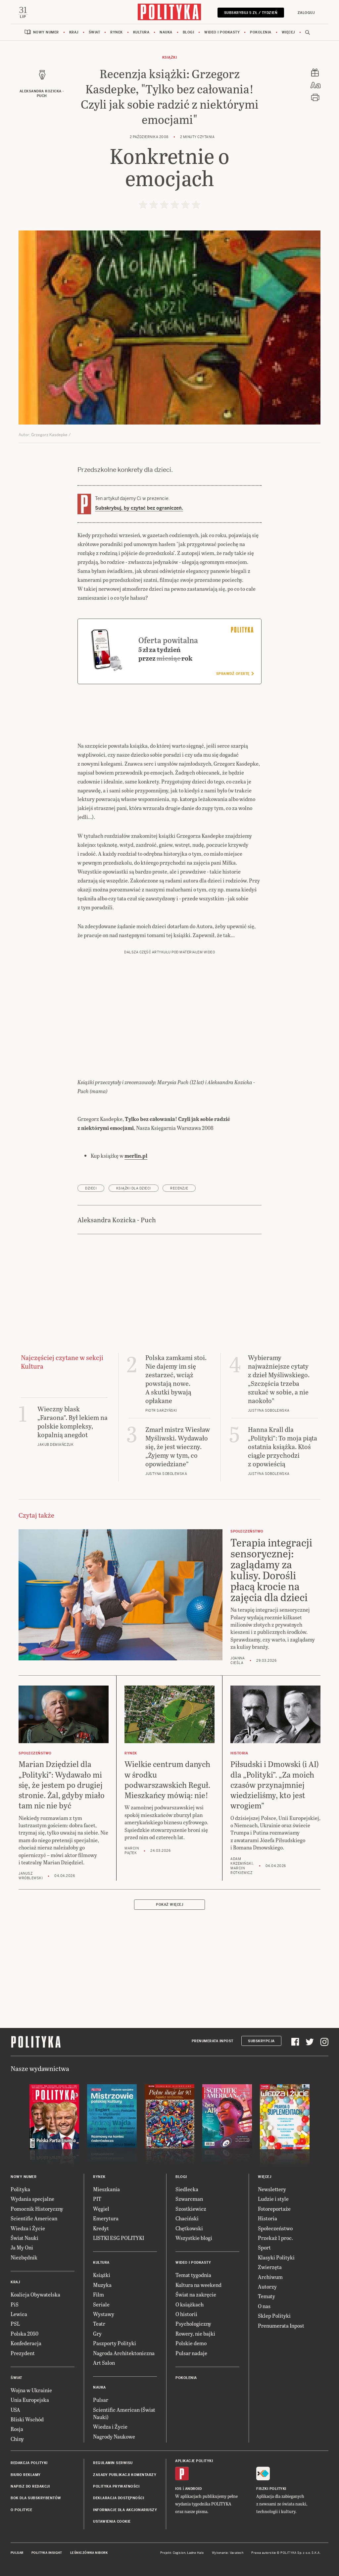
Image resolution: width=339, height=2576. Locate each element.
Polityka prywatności (116, 2487)
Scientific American (34, 2219)
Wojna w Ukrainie (31, 2391)
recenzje (179, 1189)
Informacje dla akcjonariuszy (125, 2510)
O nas (264, 2306)
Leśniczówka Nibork (89, 2553)
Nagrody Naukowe (114, 2437)
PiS (15, 2305)
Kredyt (101, 2229)
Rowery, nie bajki (195, 2334)
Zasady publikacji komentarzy (124, 2475)
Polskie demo (191, 2344)
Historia (267, 2219)
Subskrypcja (261, 2042)
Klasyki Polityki (276, 2258)
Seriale (101, 2305)
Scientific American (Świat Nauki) (124, 2413)
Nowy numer (46, 33)
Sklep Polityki (274, 2316)
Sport (264, 2248)
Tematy (266, 2297)
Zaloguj (305, 13)
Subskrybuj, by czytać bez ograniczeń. (139, 509)
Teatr (99, 2324)
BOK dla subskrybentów (36, 2499)
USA (15, 2410)
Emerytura (106, 2219)
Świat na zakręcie (195, 2295)
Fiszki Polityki (271, 2490)
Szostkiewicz (190, 2209)
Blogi (188, 33)
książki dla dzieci (133, 1189)
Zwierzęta (270, 2268)
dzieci (91, 1189)
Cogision (179, 2553)
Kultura (141, 33)
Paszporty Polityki (114, 2344)
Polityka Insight (46, 2553)
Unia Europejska (30, 2400)
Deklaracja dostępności (118, 2499)
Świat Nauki (24, 2238)
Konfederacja (26, 2344)
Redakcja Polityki (29, 2464)
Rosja (17, 2430)
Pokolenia (260, 33)
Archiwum (270, 2277)
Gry (97, 2334)
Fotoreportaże (274, 2209)
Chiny (17, 2439)
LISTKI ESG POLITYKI (118, 2238)
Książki (169, 58)
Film (98, 2295)
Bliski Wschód (27, 2420)
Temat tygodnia (193, 2276)
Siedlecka (186, 2190)
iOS (178, 2490)
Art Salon (104, 2363)
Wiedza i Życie (28, 2229)
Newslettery (272, 2190)
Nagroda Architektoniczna (124, 2353)
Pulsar (100, 2400)
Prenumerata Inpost (212, 2042)
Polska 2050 (24, 2334)
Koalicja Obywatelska (35, 2295)
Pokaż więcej (169, 1905)
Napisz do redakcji (30, 2487)
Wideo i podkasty (222, 33)
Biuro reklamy (26, 2475)
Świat (94, 33)
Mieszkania (106, 2190)
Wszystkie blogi (193, 2238)
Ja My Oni (22, 2248)
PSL (15, 2324)
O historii (186, 2314)
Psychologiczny (193, 2324)
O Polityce (21, 2510)
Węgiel (101, 2209)
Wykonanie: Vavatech (228, 2553)
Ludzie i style (273, 2199)
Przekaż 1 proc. (275, 2238)
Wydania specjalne (32, 2199)
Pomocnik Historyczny (37, 2209)
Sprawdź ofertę (235, 674)
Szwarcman (189, 2199)
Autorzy (267, 2287)
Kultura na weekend (198, 2285)
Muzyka (102, 2285)
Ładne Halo (195, 2553)
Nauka (166, 33)
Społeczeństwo (275, 2229)
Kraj (73, 33)
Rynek (116, 33)
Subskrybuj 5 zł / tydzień (250, 13)
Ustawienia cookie (112, 2522)
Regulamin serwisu (113, 2464)
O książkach (189, 2305)
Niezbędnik (24, 2258)
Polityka (20, 2190)
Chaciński (187, 2219)
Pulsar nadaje (191, 2353)
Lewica (19, 2314)
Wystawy (103, 2314)
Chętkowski (189, 2229)
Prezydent (23, 2353)
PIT (97, 2199)
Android (193, 2490)
